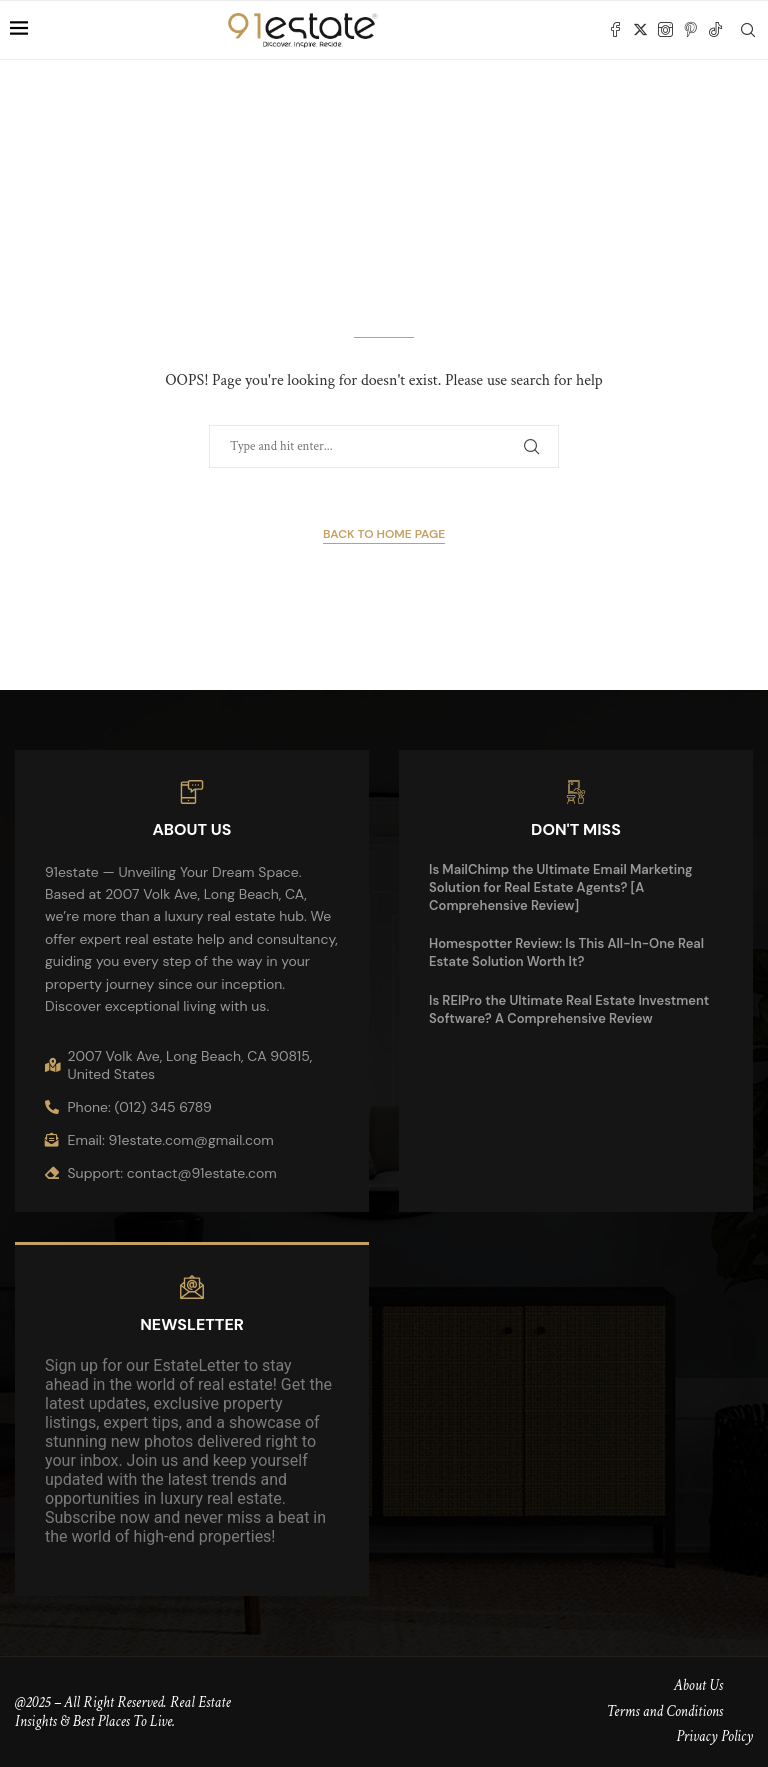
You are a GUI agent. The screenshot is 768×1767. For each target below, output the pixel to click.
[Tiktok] (715, 30)
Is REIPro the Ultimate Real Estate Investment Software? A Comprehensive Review (569, 1009)
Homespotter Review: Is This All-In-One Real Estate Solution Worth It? (566, 952)
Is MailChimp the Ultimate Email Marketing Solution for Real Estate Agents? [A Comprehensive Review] (561, 887)
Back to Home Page (384, 534)
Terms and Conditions (665, 1711)
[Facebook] (615, 30)
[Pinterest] (690, 30)
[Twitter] (640, 30)
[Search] (748, 30)
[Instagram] (665, 30)
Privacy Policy (714, 1736)
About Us (698, 1685)
